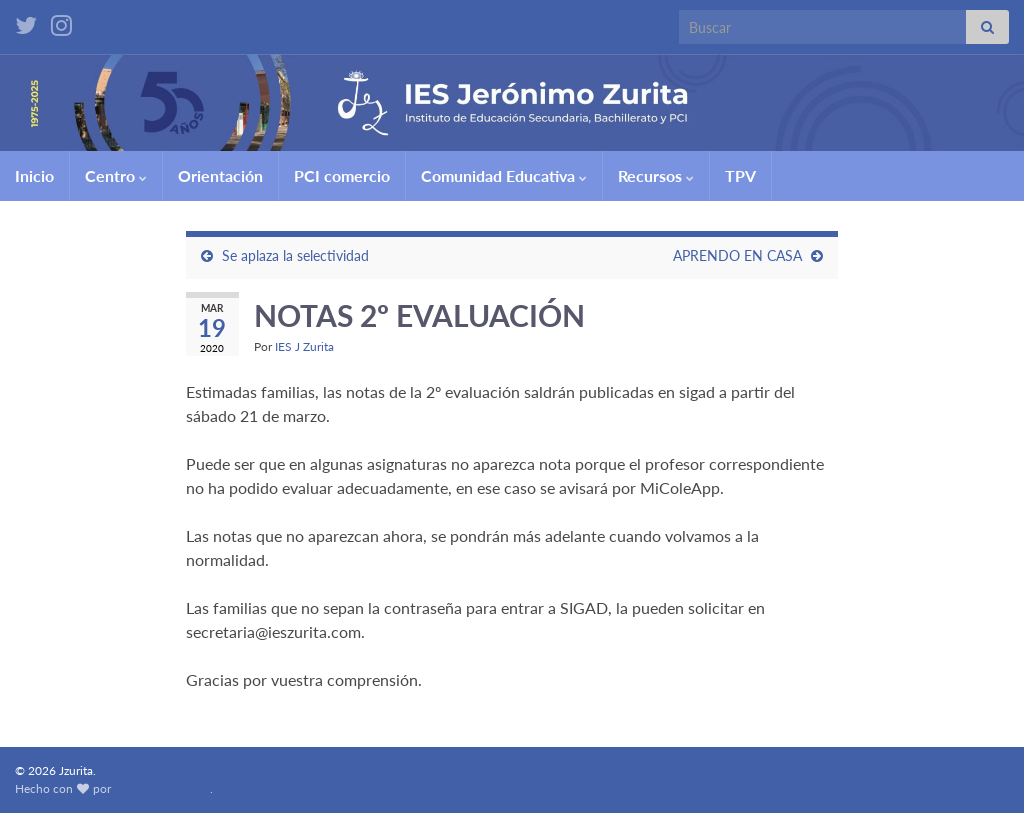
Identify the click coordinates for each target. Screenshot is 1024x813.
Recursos (656, 175)
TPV (740, 175)
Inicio (34, 175)
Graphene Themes (162, 788)
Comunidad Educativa (504, 175)
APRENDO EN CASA (737, 255)
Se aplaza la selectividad (295, 255)
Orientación (220, 175)
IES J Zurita (304, 346)
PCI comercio (342, 175)
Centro (116, 175)
